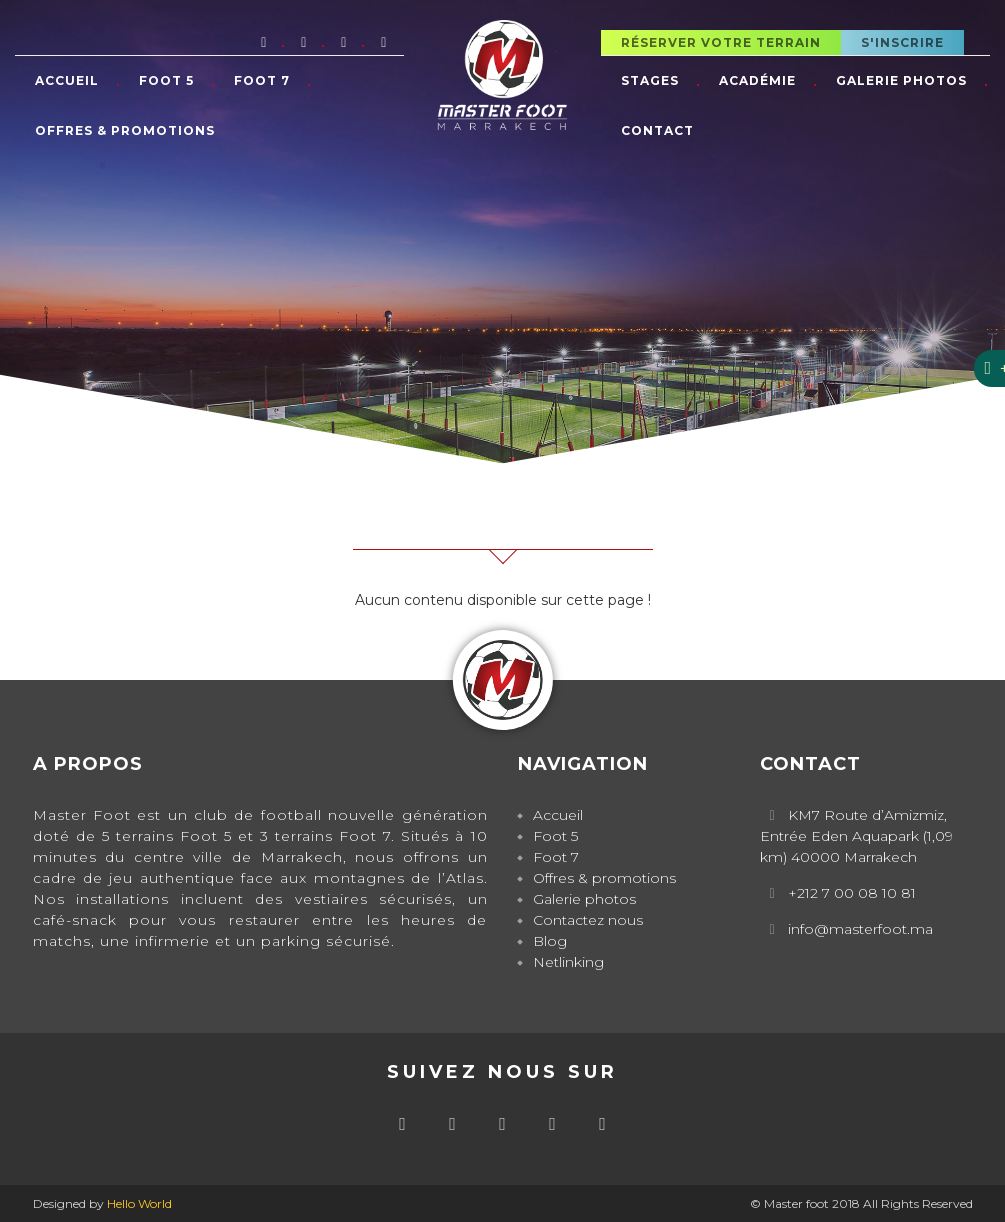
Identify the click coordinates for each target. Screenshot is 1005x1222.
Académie (757, 80)
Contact (657, 130)
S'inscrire (902, 42)
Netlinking (568, 962)
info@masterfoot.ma (860, 929)
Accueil (67, 80)
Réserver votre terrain (721, 42)
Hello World (139, 1203)
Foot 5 (166, 80)
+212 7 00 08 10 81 (852, 893)
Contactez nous (588, 920)
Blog (550, 941)
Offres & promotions (125, 130)
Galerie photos (901, 80)
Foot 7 (262, 80)
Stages (650, 80)
